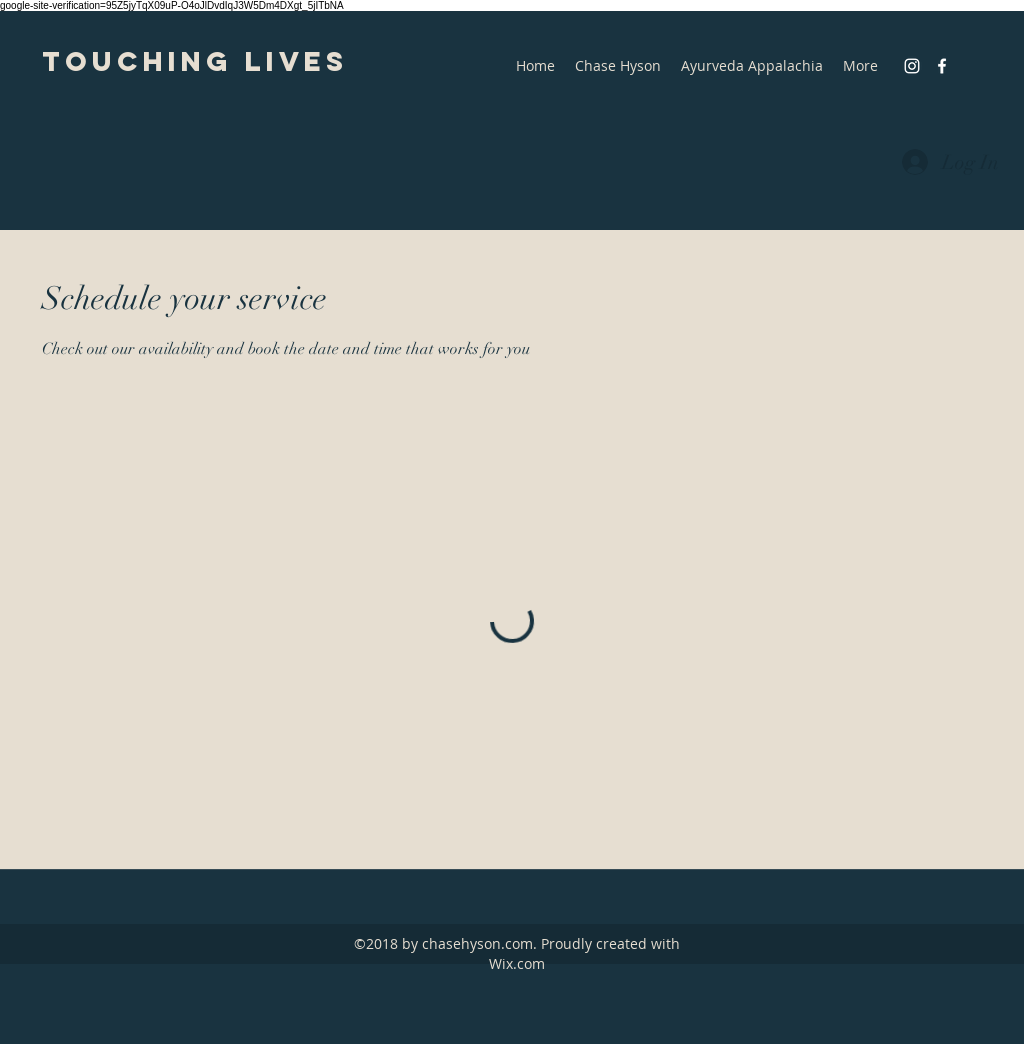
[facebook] (942, 66)
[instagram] (912, 66)
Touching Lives (195, 61)
